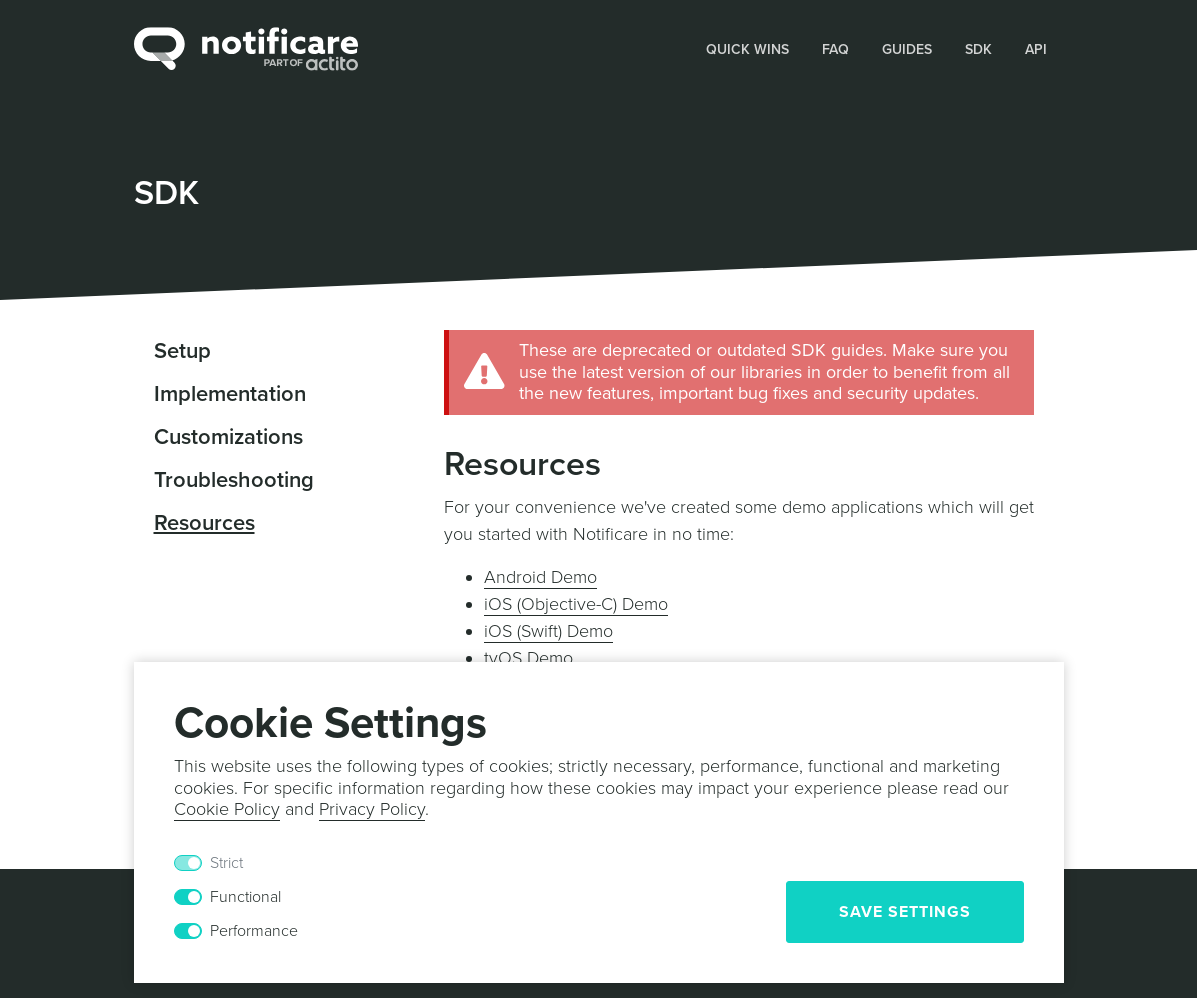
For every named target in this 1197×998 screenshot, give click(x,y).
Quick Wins (747, 49)
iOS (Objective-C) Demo (576, 604)
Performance (254, 931)
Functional (245, 897)
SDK (978, 49)
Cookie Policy (227, 809)
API (1036, 49)
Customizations (228, 437)
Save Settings (905, 912)
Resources (204, 523)
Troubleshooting (234, 480)
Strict (226, 863)
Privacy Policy (372, 809)
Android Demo (540, 577)
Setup (182, 351)
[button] (748, 48)
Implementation (230, 394)
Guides (907, 49)
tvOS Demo (528, 658)
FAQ (835, 49)
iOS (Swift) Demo (548, 631)
